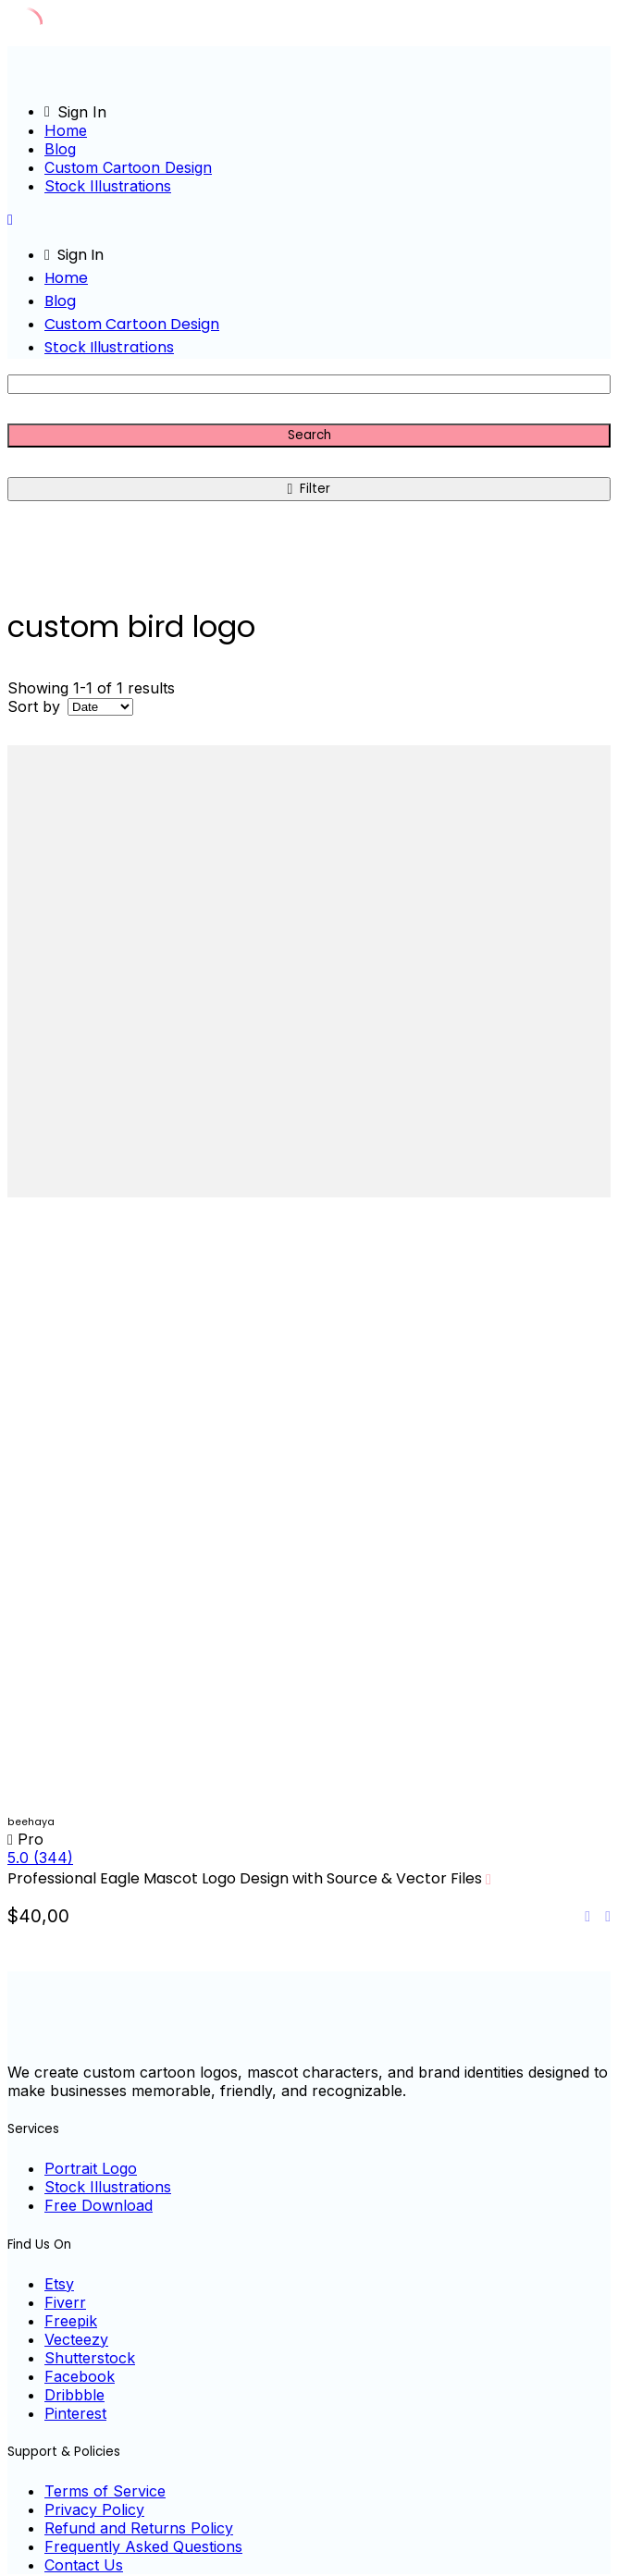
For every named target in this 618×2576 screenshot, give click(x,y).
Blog (60, 149)
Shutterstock (89, 2358)
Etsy (59, 2284)
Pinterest (75, 2413)
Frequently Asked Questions (143, 2546)
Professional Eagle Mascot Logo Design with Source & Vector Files (244, 1878)
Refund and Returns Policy (138, 2528)
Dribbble (74, 2395)
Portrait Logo (90, 2168)
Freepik (70, 2321)
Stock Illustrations (107, 186)
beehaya (31, 1822)
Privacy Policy (94, 2509)
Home (65, 130)
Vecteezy (76, 2339)
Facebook (79, 2376)
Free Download (98, 2205)
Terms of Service (105, 2491)
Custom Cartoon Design (128, 167)
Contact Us (83, 2565)
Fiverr (65, 2302)
